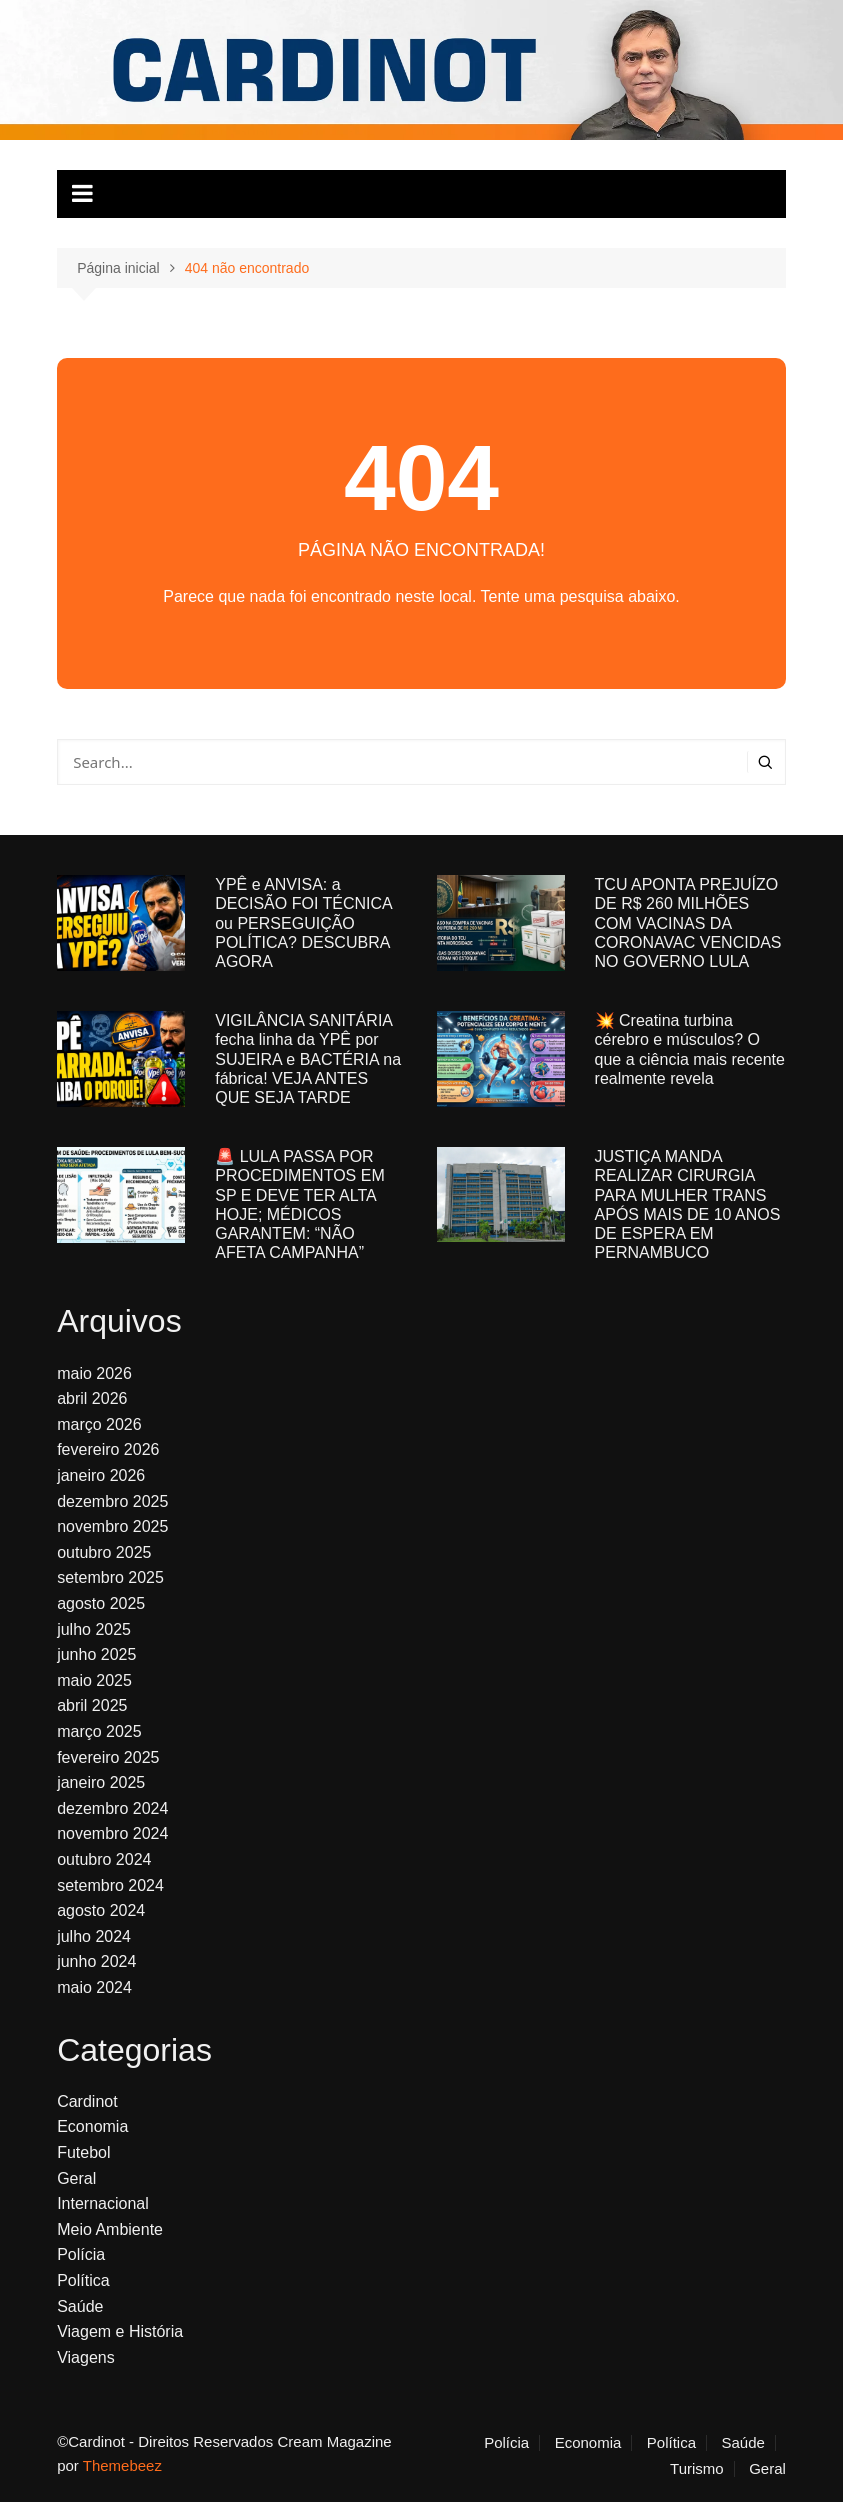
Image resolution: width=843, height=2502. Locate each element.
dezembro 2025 (112, 1501)
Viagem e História (120, 2331)
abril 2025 (92, 1705)
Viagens (86, 2357)
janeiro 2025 (101, 1782)
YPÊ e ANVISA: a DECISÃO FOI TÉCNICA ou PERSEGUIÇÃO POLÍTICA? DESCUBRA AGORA (303, 923)
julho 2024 (94, 1936)
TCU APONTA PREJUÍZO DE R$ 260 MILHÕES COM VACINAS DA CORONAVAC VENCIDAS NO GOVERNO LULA (688, 923)
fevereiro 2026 (108, 1449)
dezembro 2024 (112, 1808)
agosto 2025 (101, 1603)
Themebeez (122, 2465)
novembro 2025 (112, 1526)
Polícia (81, 2254)
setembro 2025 (110, 1577)
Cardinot (87, 2101)
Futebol (83, 2152)
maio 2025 (94, 1680)
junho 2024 (96, 1961)
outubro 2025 (104, 1552)
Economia (92, 2126)
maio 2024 (94, 1987)
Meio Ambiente (110, 2229)
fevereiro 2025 (108, 1757)
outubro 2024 (104, 1859)
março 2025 (99, 1731)
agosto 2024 (101, 1910)
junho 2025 (96, 1654)
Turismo (697, 2469)
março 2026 (99, 1424)
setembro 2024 (110, 1885)
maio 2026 (94, 1373)
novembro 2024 (112, 1833)
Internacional (103, 2203)
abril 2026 (92, 1398)
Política (83, 2280)
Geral (76, 2178)
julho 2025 (94, 1629)
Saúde (80, 2306)
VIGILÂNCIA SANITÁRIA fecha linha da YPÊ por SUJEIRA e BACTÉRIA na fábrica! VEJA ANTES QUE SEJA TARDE (308, 1059)
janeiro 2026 (101, 1475)
